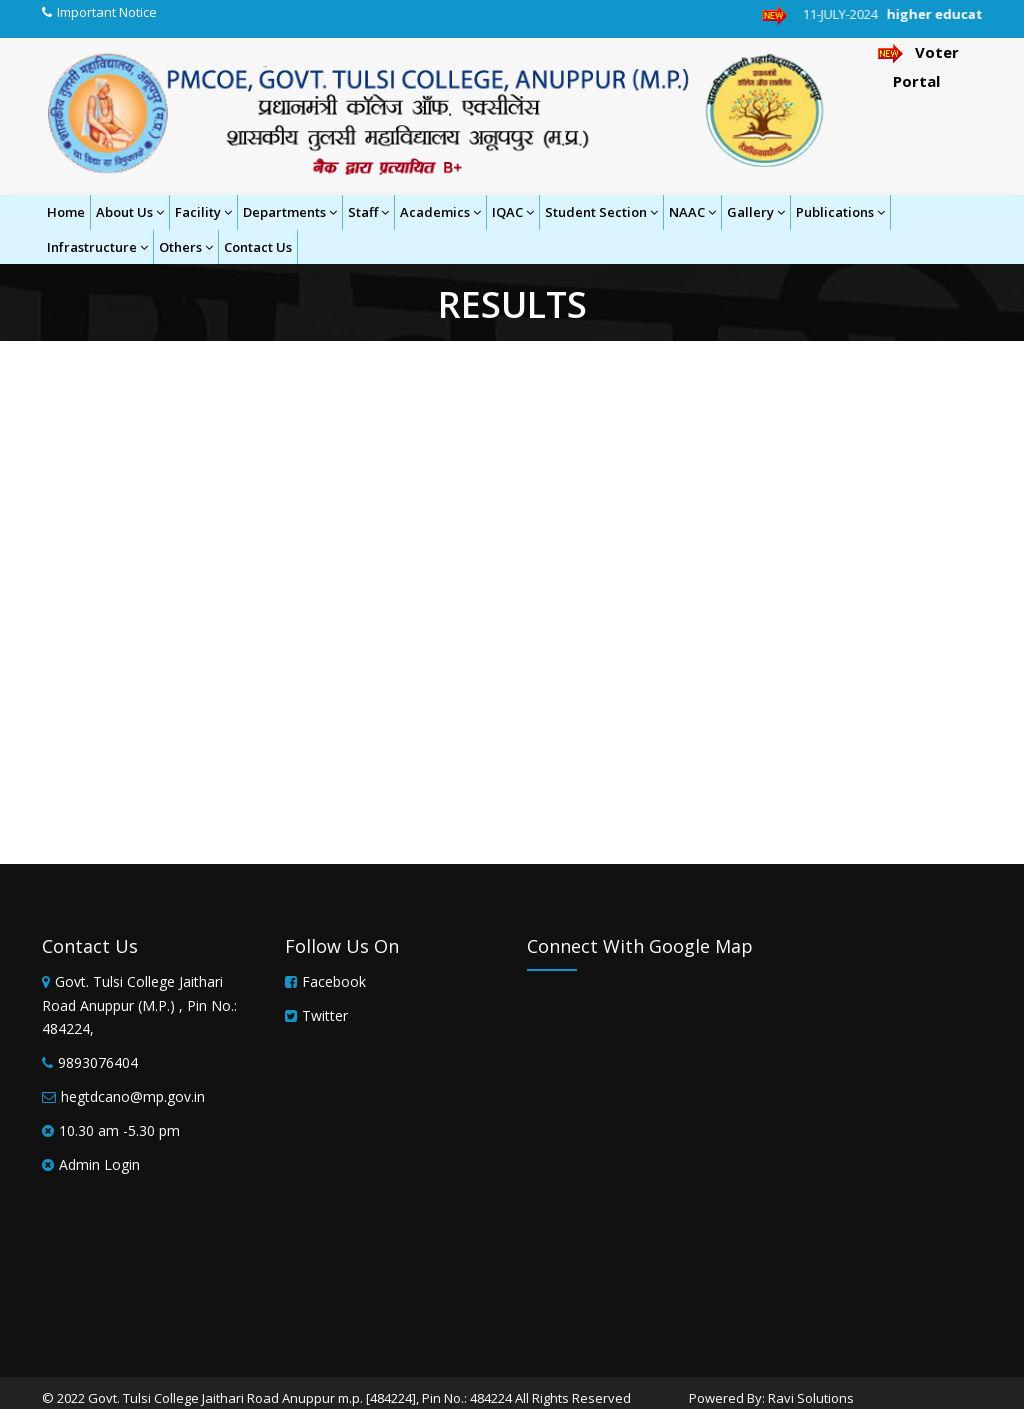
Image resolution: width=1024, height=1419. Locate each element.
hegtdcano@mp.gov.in (133, 1096)
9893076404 (98, 1062)
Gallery (756, 212)
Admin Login (99, 1164)
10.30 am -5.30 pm (119, 1130)
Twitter (325, 1015)
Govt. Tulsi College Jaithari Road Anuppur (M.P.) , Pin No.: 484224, (139, 1005)
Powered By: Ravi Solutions (771, 1398)
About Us (130, 212)
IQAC (513, 212)
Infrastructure (97, 247)
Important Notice (107, 12)
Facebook (334, 981)
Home (66, 212)
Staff (368, 212)
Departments (290, 212)
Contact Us (258, 247)
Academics (440, 212)
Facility (203, 212)
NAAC (692, 212)
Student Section (601, 212)
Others (186, 247)
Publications (840, 212)
